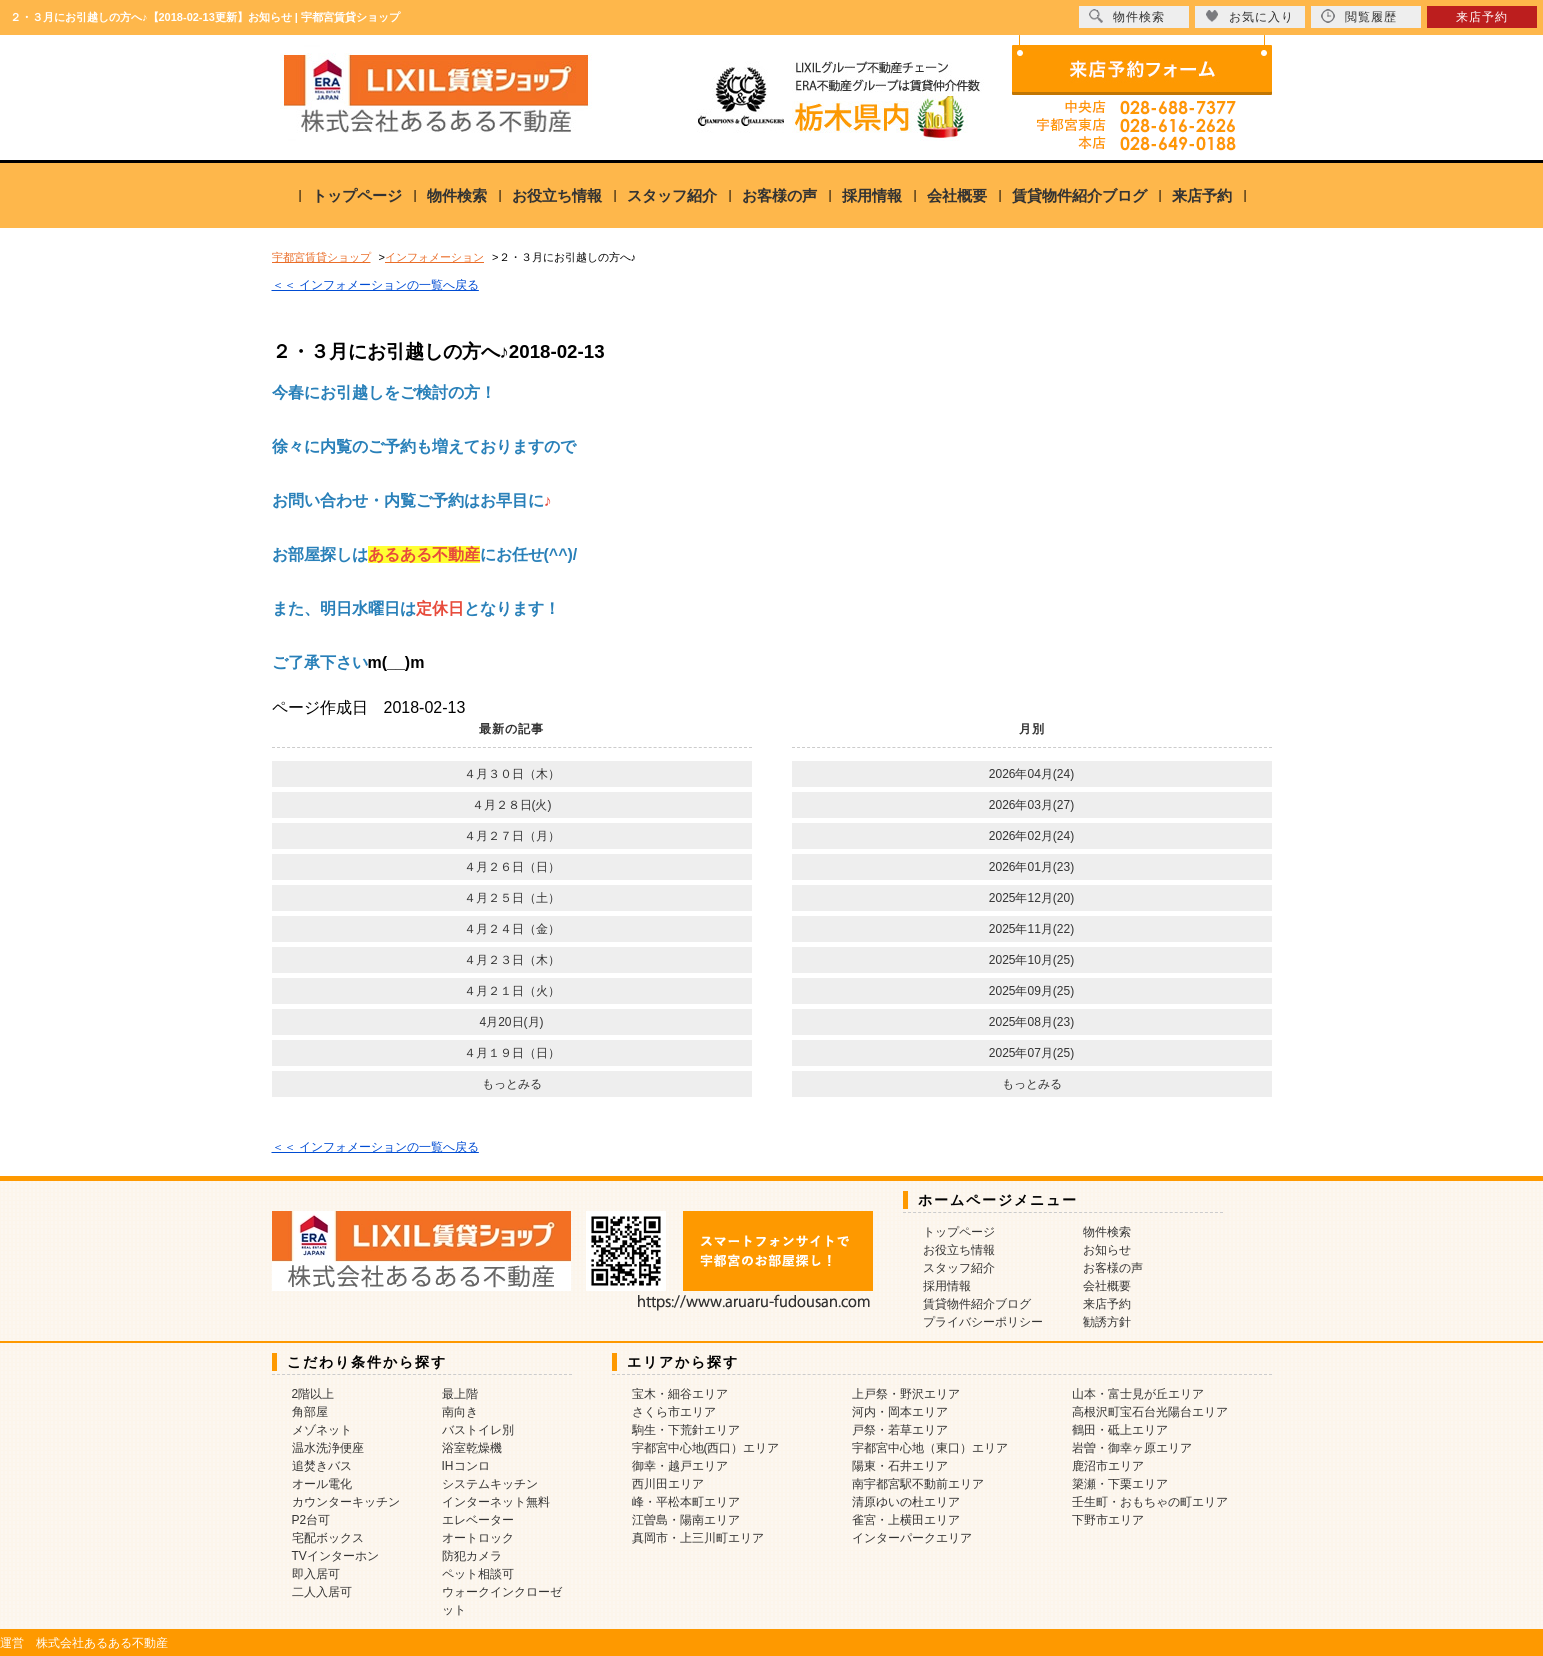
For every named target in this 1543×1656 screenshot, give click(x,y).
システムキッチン (490, 1484)
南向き (460, 1412)
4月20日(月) (511, 1022)
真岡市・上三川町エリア (698, 1538)
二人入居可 (322, 1592)
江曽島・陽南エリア (686, 1520)
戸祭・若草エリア (900, 1430)
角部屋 (310, 1412)
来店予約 (1202, 195)
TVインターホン (335, 1556)
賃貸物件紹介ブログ (1079, 195)
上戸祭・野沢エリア (906, 1394)
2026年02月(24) (1031, 836)
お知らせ (1107, 1250)
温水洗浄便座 (328, 1448)
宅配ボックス (328, 1538)
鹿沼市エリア (1108, 1466)
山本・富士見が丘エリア (1138, 1394)
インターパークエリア (912, 1538)
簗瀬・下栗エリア (1120, 1484)
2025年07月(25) (1031, 1053)
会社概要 (957, 195)
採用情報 (872, 195)
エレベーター (478, 1520)
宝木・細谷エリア (680, 1394)
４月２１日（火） (512, 991)
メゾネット (322, 1430)
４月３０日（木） (512, 774)
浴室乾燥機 (472, 1448)
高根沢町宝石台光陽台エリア (1150, 1412)
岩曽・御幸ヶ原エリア (1132, 1448)
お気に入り (1249, 16)
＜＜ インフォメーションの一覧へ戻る (375, 285)
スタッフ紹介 (672, 195)
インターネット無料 (496, 1502)
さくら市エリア (674, 1412)
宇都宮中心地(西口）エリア (706, 1448)
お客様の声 (779, 195)
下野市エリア (1108, 1520)
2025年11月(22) (1031, 929)
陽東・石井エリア (900, 1466)
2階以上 (313, 1394)
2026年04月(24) (1031, 774)
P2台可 (311, 1520)
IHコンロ (466, 1466)
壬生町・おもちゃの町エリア (1150, 1502)
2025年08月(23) (1031, 1022)
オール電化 (322, 1484)
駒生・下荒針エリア (686, 1430)
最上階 (460, 1394)
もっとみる (512, 1084)
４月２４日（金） (512, 929)
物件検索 (457, 195)
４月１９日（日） (512, 1053)
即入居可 (316, 1574)
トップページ (357, 195)
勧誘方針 (1107, 1322)
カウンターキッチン (346, 1502)
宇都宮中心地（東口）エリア (930, 1448)
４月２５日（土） (512, 898)
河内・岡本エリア (900, 1412)
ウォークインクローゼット (502, 1601)
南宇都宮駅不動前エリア (918, 1484)
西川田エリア (668, 1484)
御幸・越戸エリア (680, 1466)
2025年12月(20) (1031, 898)
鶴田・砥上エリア (1120, 1430)
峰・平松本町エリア (686, 1502)
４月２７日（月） (512, 836)
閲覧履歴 (1359, 16)
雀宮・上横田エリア (906, 1520)
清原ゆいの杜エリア (906, 1502)
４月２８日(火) (512, 805)
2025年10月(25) (1031, 960)
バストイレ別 (478, 1430)
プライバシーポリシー (983, 1322)
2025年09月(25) (1031, 991)
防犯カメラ (472, 1556)
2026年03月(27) (1031, 805)
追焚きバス (322, 1466)
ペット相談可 (478, 1574)
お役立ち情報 (557, 195)
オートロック (478, 1538)
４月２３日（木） (512, 960)
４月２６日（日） (512, 867)
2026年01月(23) (1031, 867)
